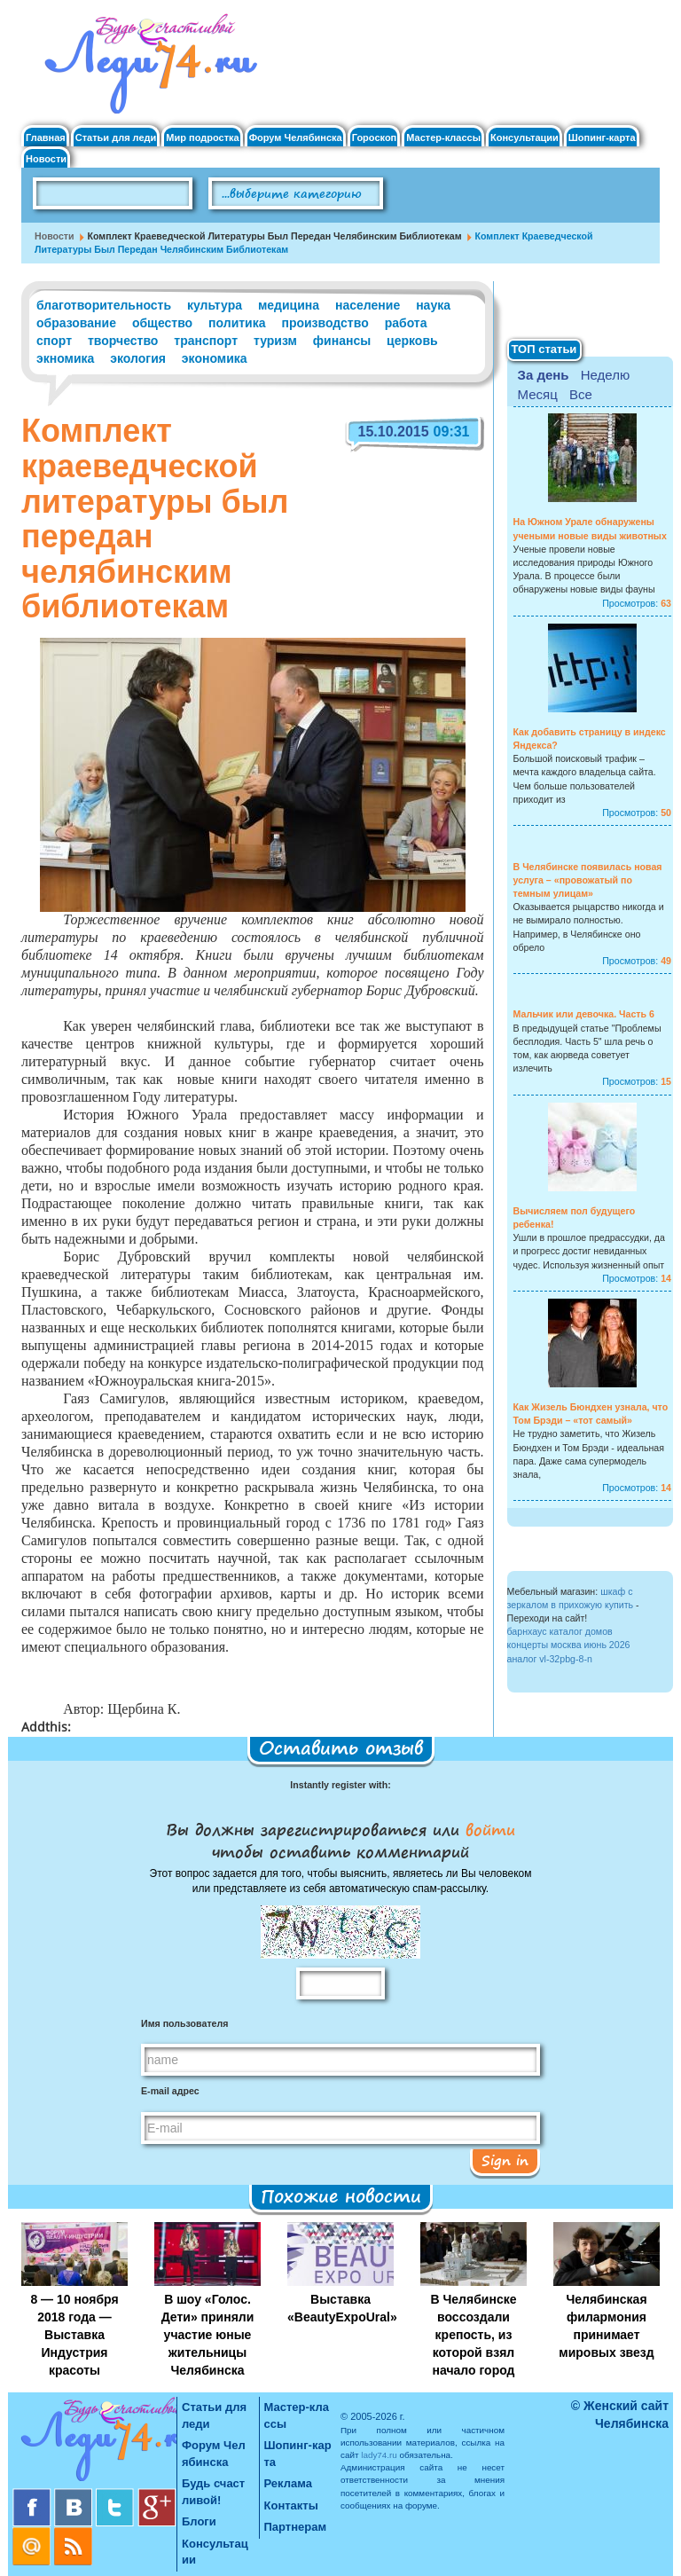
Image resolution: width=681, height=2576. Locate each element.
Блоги (199, 2521)
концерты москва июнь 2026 (568, 1644)
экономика (214, 358)
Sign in (504, 2160)
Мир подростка (202, 138)
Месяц (538, 394)
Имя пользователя (184, 2023)
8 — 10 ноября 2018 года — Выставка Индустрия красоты (74, 2334)
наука (433, 305)
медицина (288, 305)
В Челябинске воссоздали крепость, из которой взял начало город (474, 2334)
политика (236, 323)
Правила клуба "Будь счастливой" (593, 199)
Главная (46, 138)
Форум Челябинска (295, 138)
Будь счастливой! (213, 2492)
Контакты (291, 2505)
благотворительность (103, 305)
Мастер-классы (443, 138)
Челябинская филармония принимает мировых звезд (606, 2326)
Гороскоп (374, 138)
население (367, 305)
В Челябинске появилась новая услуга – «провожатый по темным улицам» (587, 880)
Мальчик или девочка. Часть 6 (583, 1014)
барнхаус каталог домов (560, 1631)
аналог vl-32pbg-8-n (549, 1658)
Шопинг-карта (602, 138)
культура (214, 305)
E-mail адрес (170, 2090)
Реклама (288, 2483)
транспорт (206, 341)
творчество (123, 341)
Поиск (433, 194)
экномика (65, 358)
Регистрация (616, 35)
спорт (54, 341)
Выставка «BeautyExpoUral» (342, 2308)
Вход (595, 20)
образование (76, 323)
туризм (275, 341)
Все (580, 394)
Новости (46, 159)
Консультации (524, 138)
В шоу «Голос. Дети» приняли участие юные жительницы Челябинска (207, 2334)
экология (138, 358)
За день (543, 374)
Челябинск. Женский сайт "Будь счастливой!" (147, 69)
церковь (412, 341)
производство (324, 323)
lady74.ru (379, 2455)
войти (487, 1829)
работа (406, 323)
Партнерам (295, 2526)
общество (162, 323)
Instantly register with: (340, 1784)
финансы (342, 341)
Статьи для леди (116, 138)
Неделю (605, 374)
